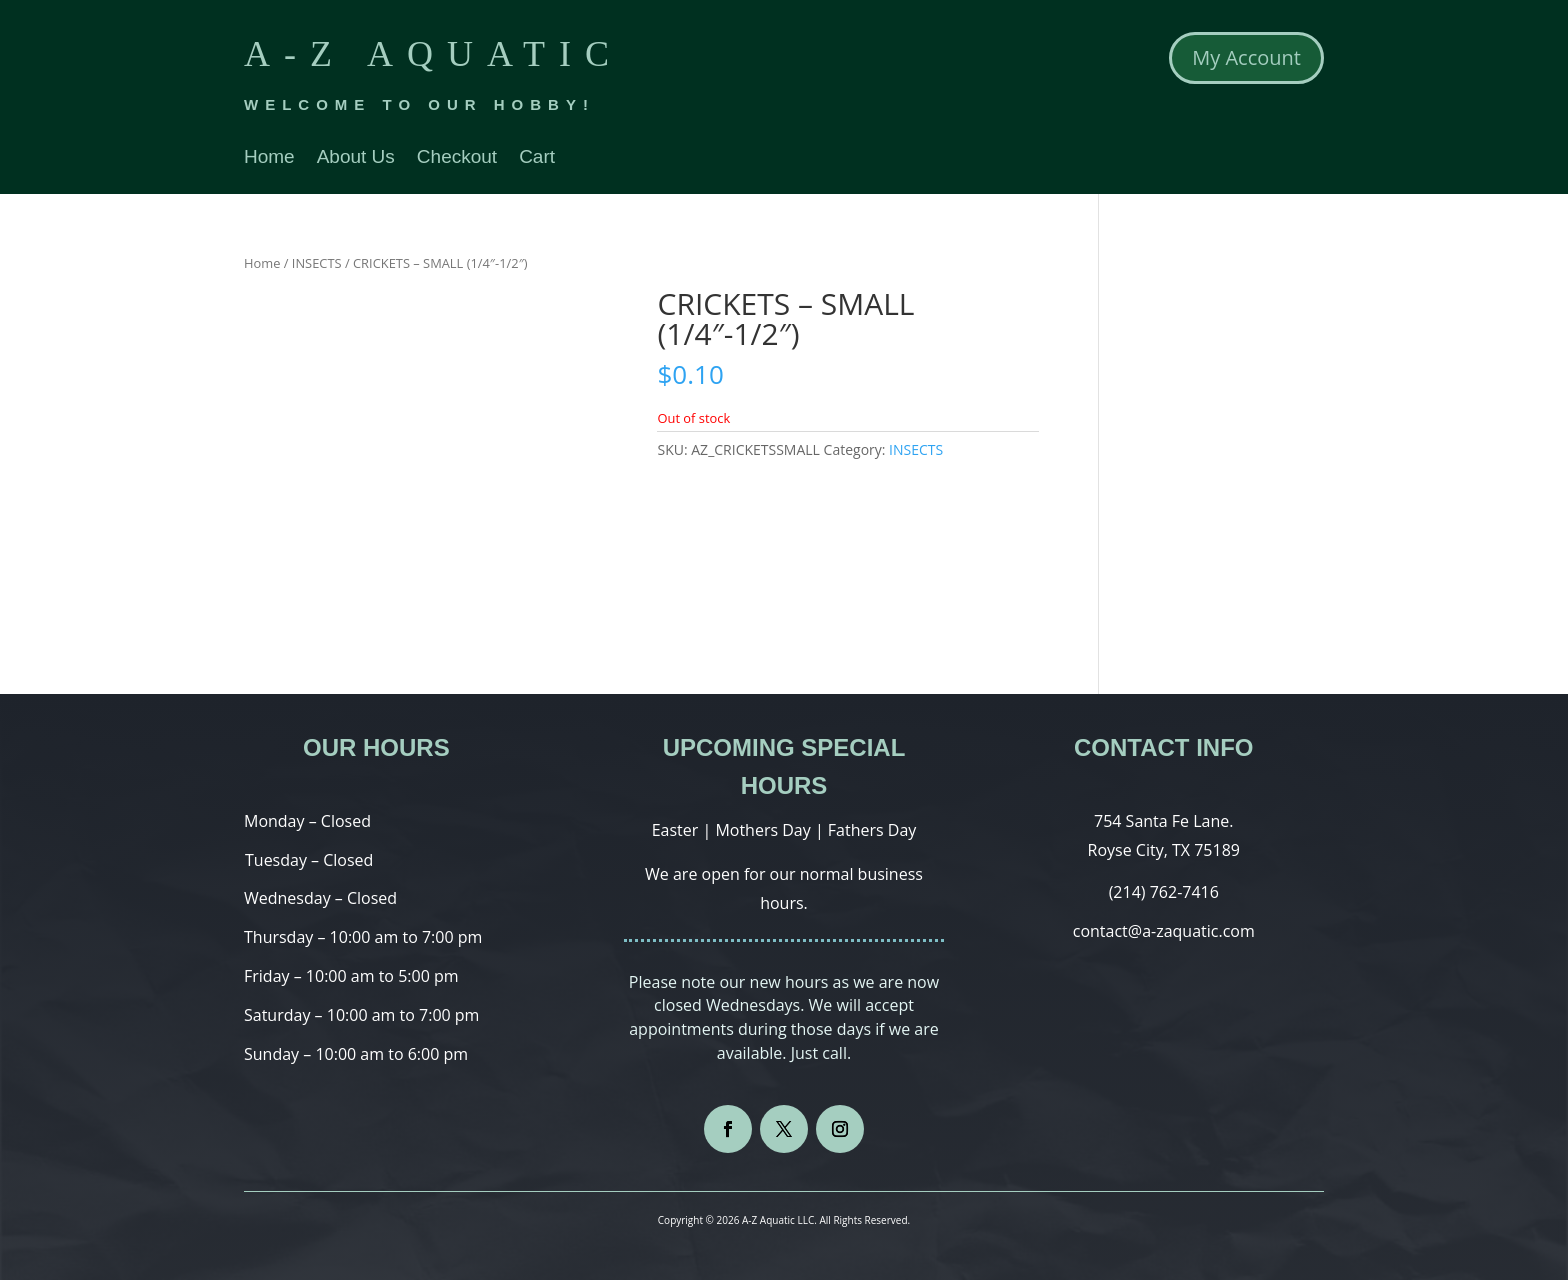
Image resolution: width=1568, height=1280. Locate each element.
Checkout (457, 158)
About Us (356, 158)
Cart (537, 158)
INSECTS (317, 263)
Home (269, 158)
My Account (1246, 57)
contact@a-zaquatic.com (1164, 931)
